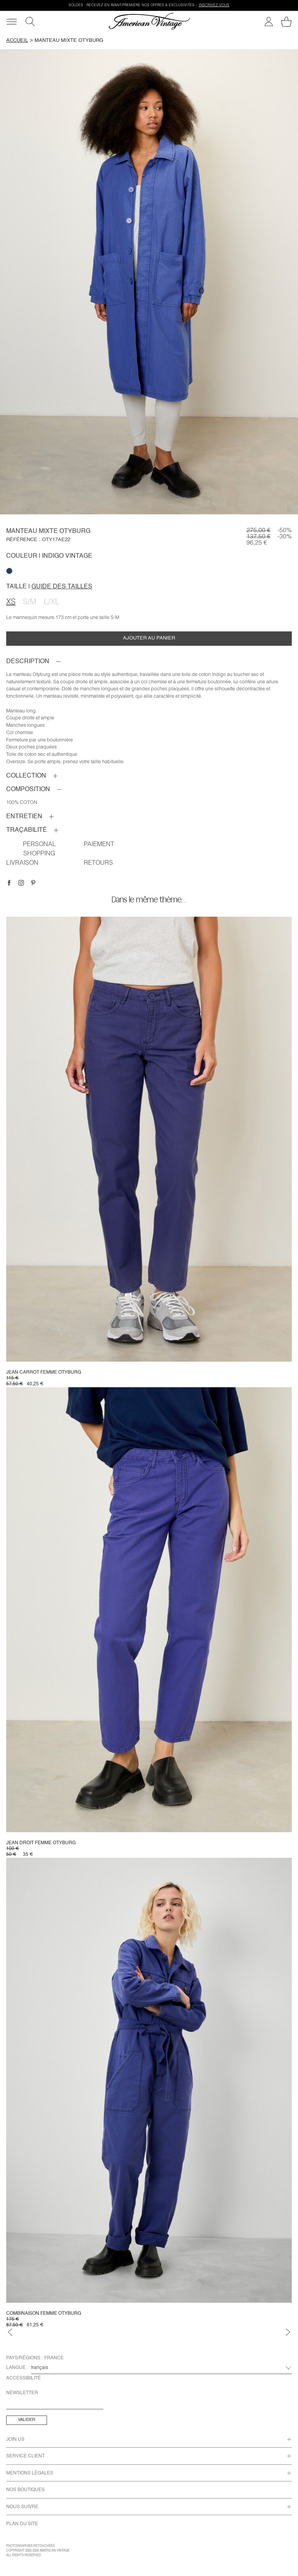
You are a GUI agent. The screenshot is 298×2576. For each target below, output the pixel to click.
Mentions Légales (29, 2473)
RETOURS (98, 863)
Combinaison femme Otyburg (43, 2313)
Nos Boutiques (25, 2490)
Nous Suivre (22, 2507)
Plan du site (22, 2524)
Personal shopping (39, 849)
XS (11, 603)
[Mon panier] (286, 21)
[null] (9, 571)
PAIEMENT (99, 845)
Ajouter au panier (149, 638)
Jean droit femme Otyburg (41, 1843)
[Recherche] (30, 21)
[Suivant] (288, 2332)
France (54, 2358)
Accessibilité (23, 2378)
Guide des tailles (61, 587)
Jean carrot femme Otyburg (43, 1372)
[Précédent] (10, 2332)
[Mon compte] (269, 21)
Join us (15, 2439)
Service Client (25, 2456)
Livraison (22, 863)
